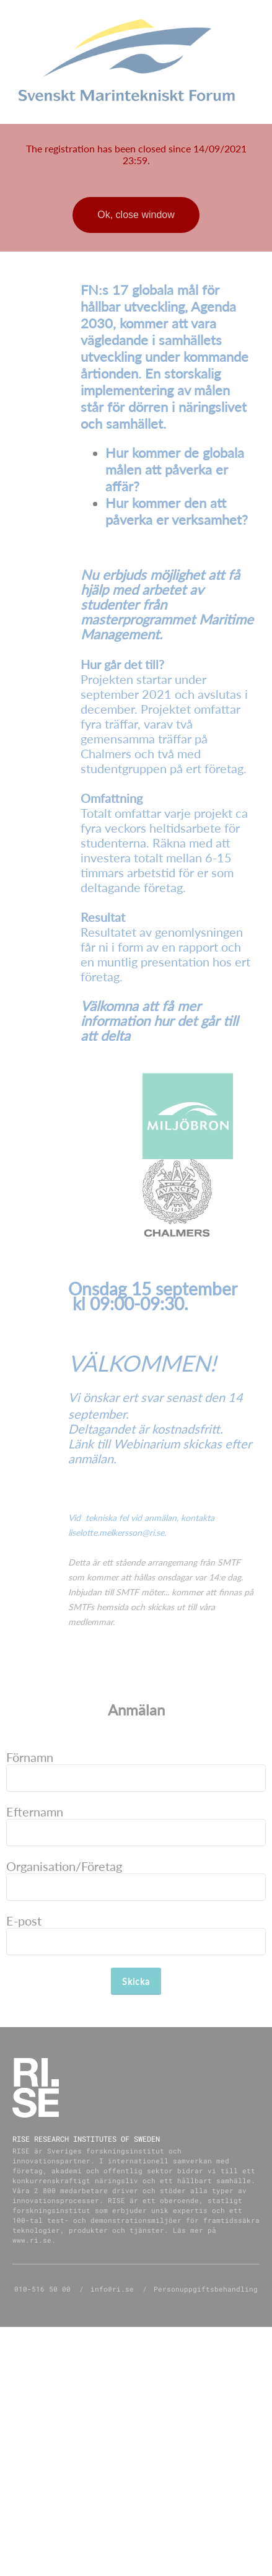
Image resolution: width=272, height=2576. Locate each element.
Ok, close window (136, 214)
